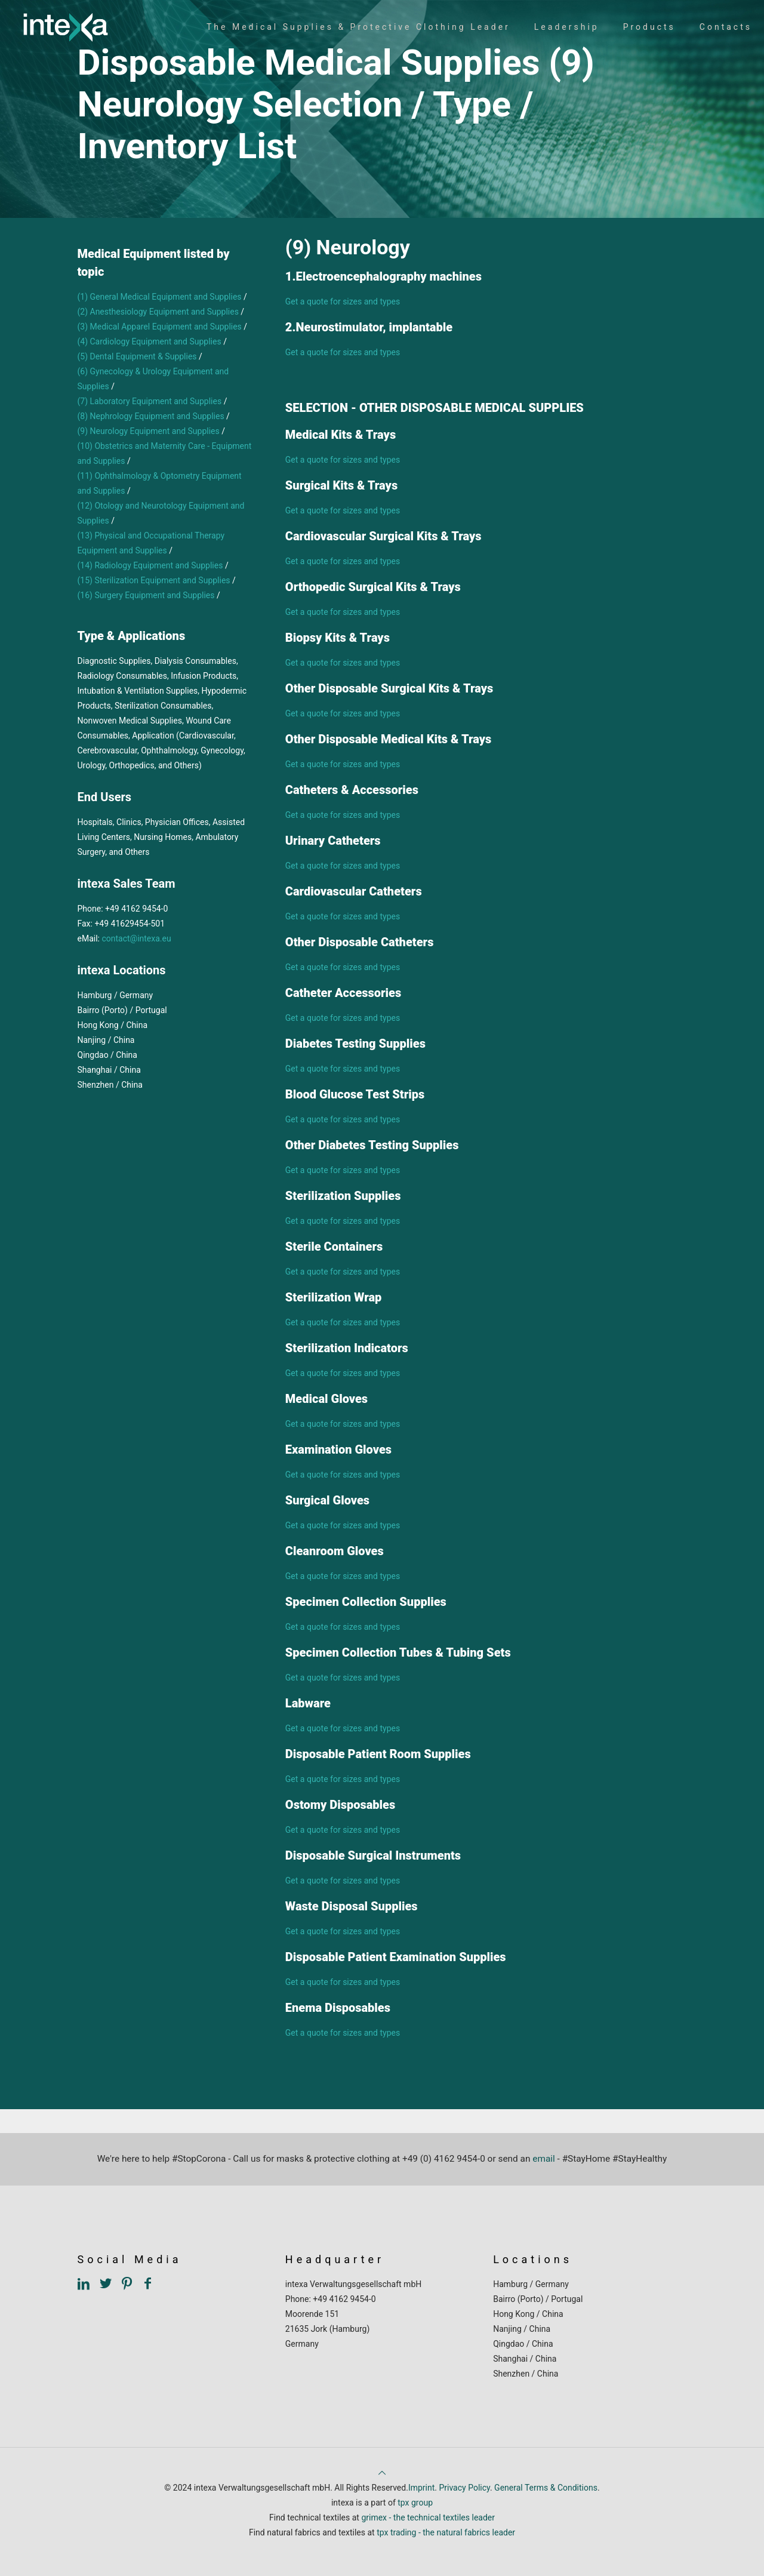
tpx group (415, 2502)
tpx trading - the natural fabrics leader (446, 2532)
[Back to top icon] (382, 2472)
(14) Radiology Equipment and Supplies (150, 565)
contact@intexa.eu (136, 938)
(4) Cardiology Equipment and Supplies (149, 341)
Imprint (421, 2487)
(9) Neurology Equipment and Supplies (149, 431)
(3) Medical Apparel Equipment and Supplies (160, 326)
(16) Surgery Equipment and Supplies (146, 595)
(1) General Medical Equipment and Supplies (161, 296)
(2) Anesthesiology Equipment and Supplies (158, 311)
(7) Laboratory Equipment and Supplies (150, 401)
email (543, 2158)
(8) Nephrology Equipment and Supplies (151, 416)
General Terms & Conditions (545, 2487)
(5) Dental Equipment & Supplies (137, 356)
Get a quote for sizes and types (342, 301)
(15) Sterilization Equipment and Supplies (154, 580)
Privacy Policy (464, 2487)
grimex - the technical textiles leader (428, 2517)
